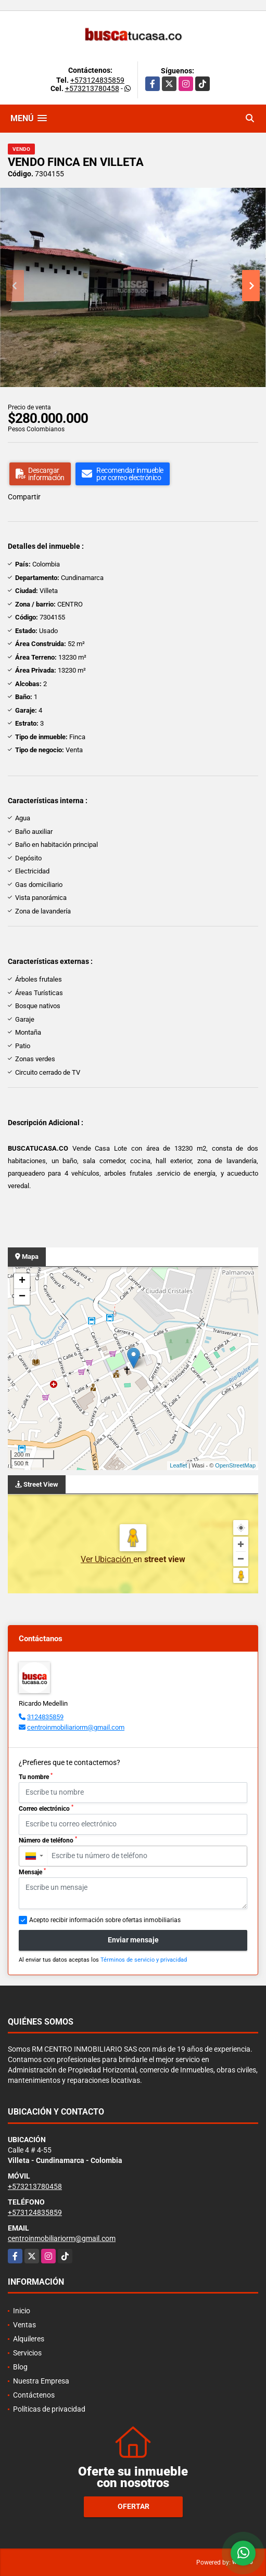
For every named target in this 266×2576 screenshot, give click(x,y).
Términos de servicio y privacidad (143, 1959)
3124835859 (45, 1717)
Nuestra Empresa (41, 2381)
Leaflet (178, 1465)
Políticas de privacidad (49, 2409)
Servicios (27, 2353)
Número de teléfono (48, 1840)
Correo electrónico (46, 1808)
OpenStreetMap (235, 1465)
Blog (20, 2367)
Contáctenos (34, 2395)
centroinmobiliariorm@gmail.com (75, 1727)
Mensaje (32, 1871)
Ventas (24, 2325)
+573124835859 (97, 80)
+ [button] (22, 1281)
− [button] (22, 1297)
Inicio (21, 2311)
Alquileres (28, 2339)
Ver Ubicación (107, 1559)
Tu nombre (36, 1776)
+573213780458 (92, 88)
